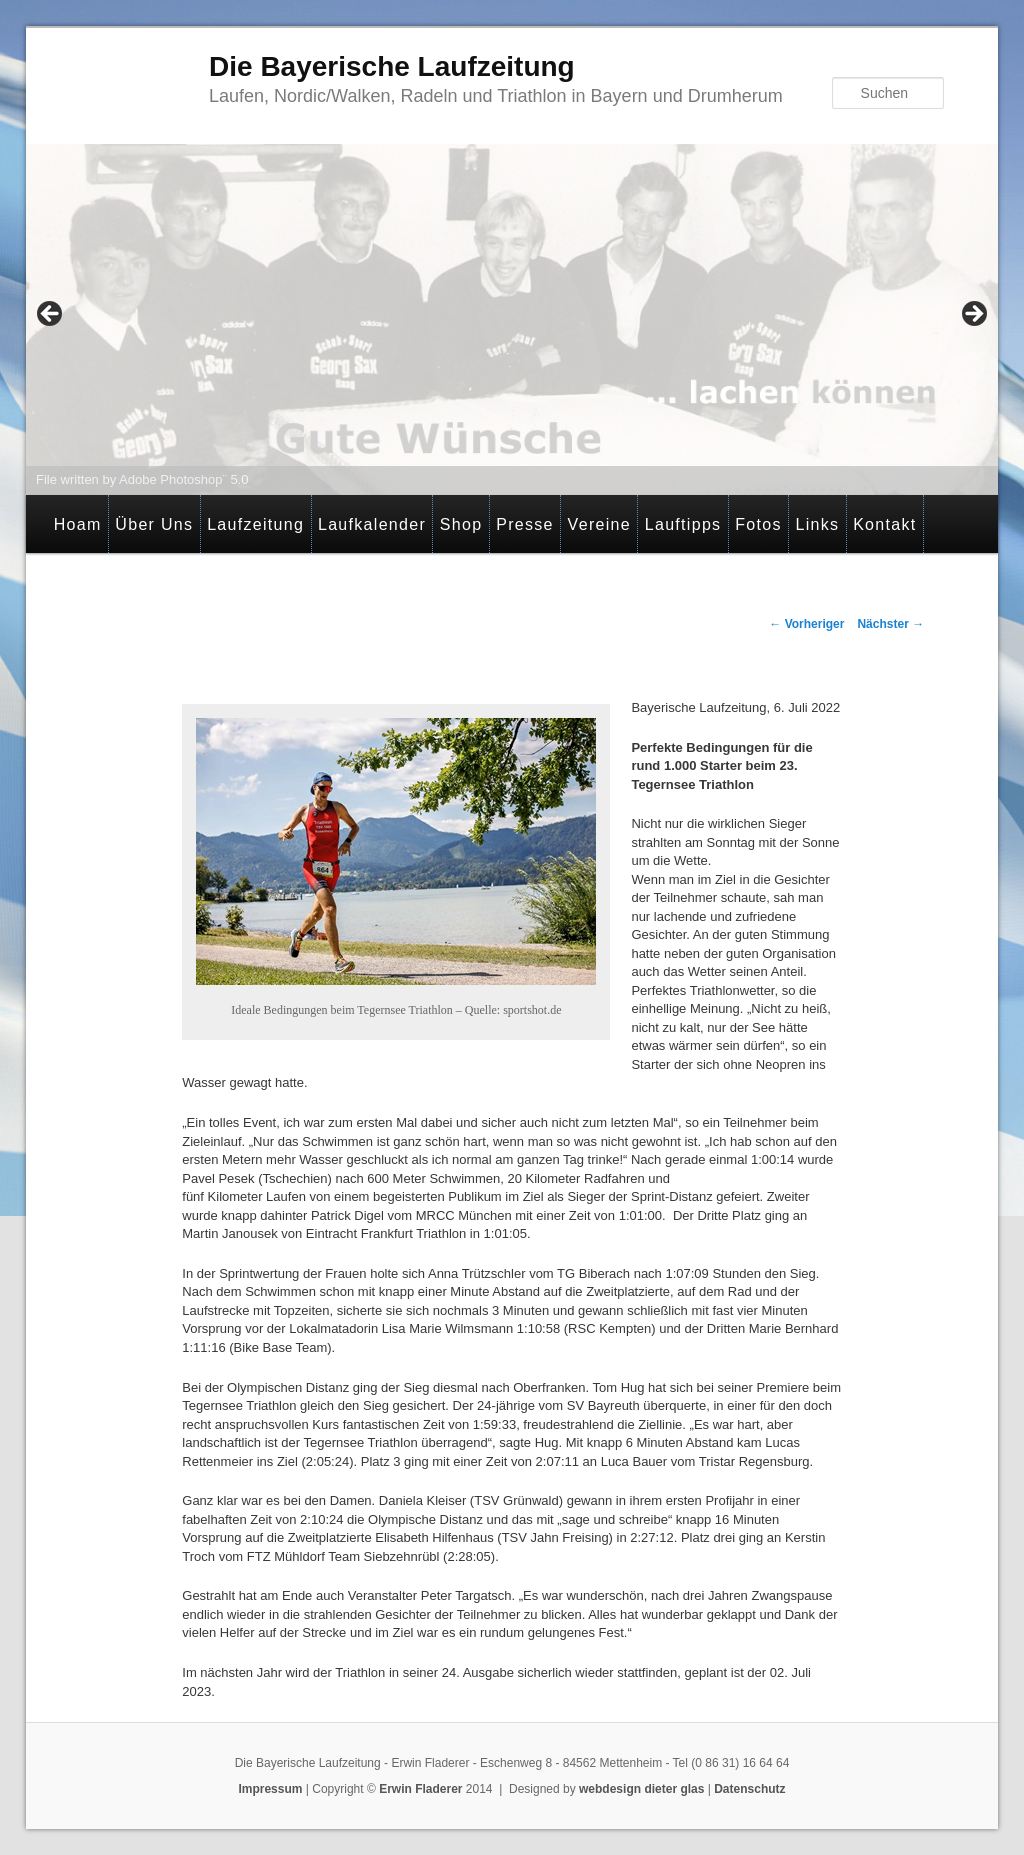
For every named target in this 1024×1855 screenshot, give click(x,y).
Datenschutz (749, 1789)
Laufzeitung (255, 524)
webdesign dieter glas (641, 1789)
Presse (525, 524)
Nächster (890, 624)
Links (817, 524)
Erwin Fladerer (420, 1789)
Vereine (599, 524)
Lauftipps (683, 524)
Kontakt (884, 524)
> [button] (973, 315)
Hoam (78, 524)
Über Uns (154, 524)
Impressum (270, 1789)
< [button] (51, 315)
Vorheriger (806, 624)
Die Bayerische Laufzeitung (392, 66)
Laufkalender (372, 524)
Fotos (758, 524)
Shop (461, 524)
